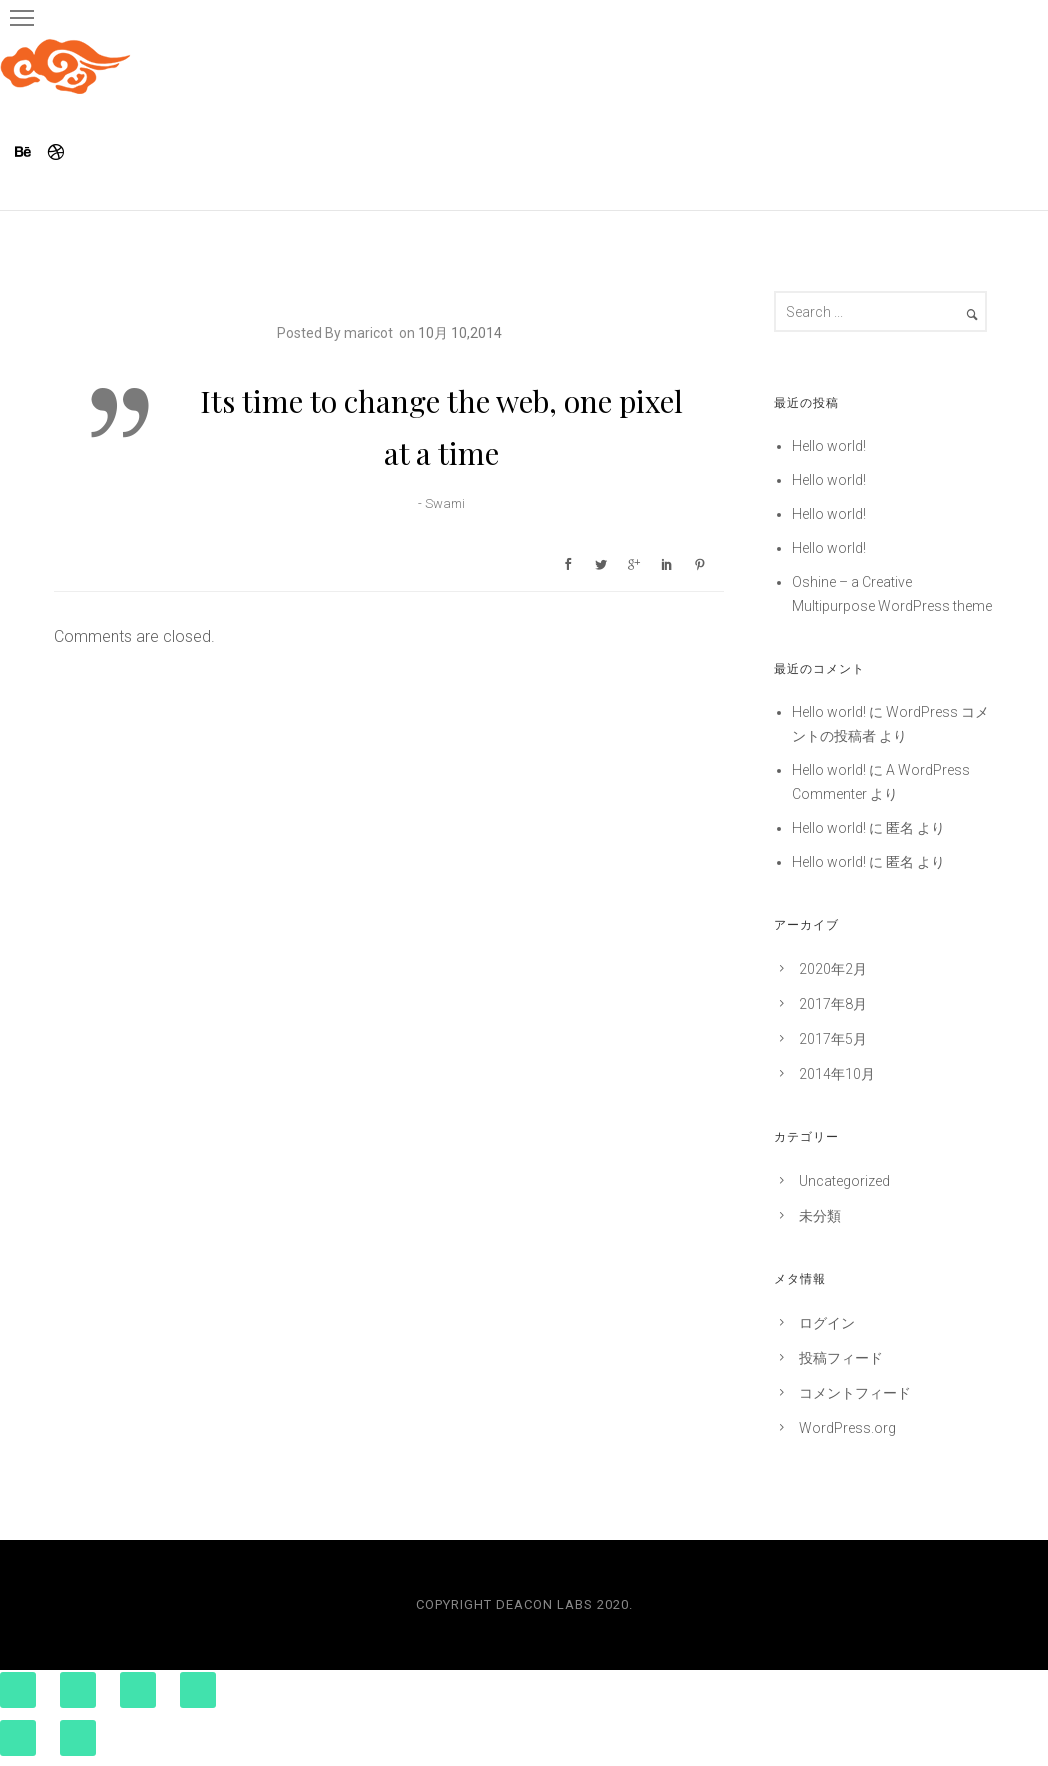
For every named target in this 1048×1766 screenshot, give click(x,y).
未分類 (820, 1216)
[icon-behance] (29, 153)
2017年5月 (833, 1039)
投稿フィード (841, 1358)
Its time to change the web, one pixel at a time (441, 427)
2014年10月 (837, 1074)
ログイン (827, 1323)
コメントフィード (855, 1393)
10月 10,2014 (460, 333)
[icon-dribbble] (57, 153)
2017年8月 (833, 1004)
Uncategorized (844, 1181)
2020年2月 (833, 969)
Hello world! (829, 446)
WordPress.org (847, 1428)
